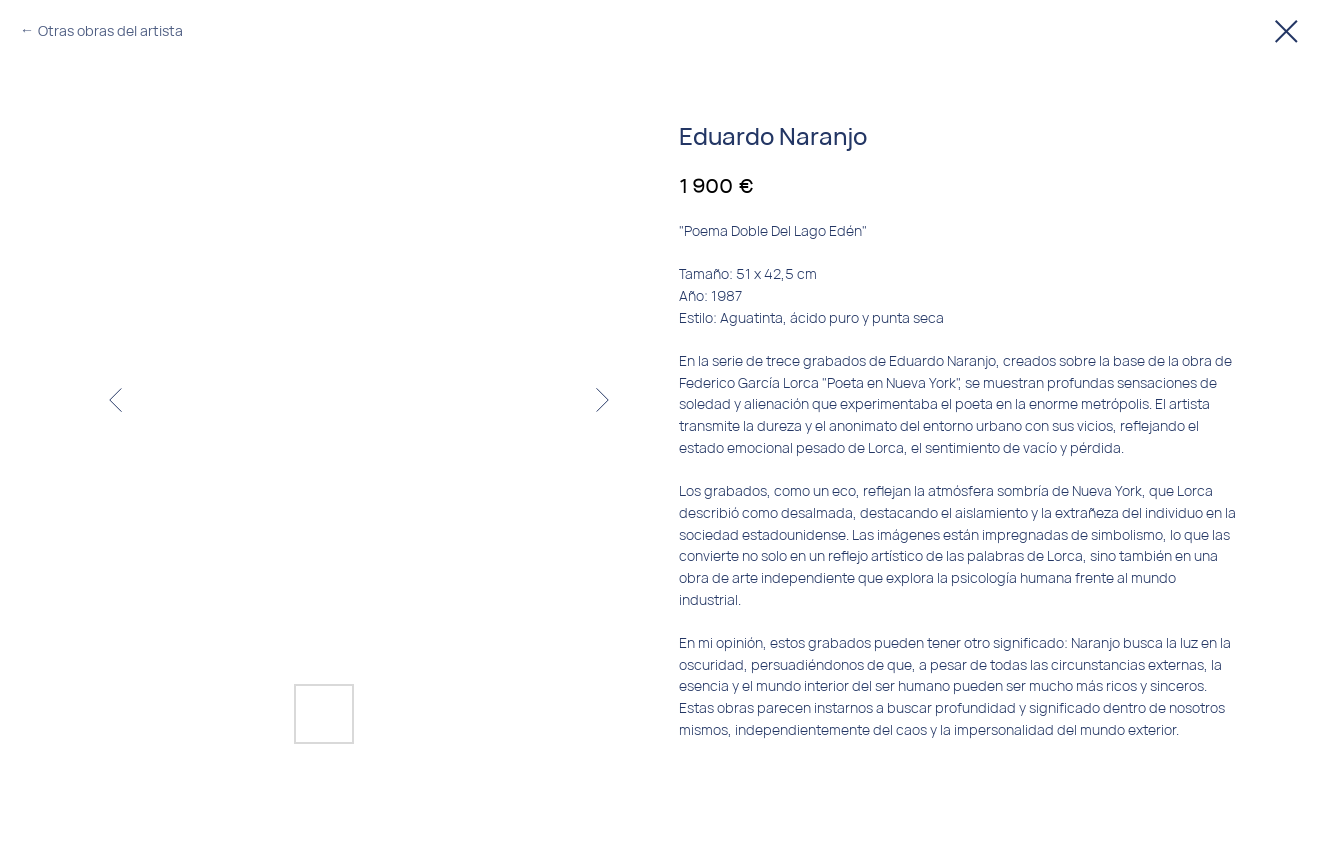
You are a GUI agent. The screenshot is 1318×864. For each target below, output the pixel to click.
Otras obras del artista (110, 30)
